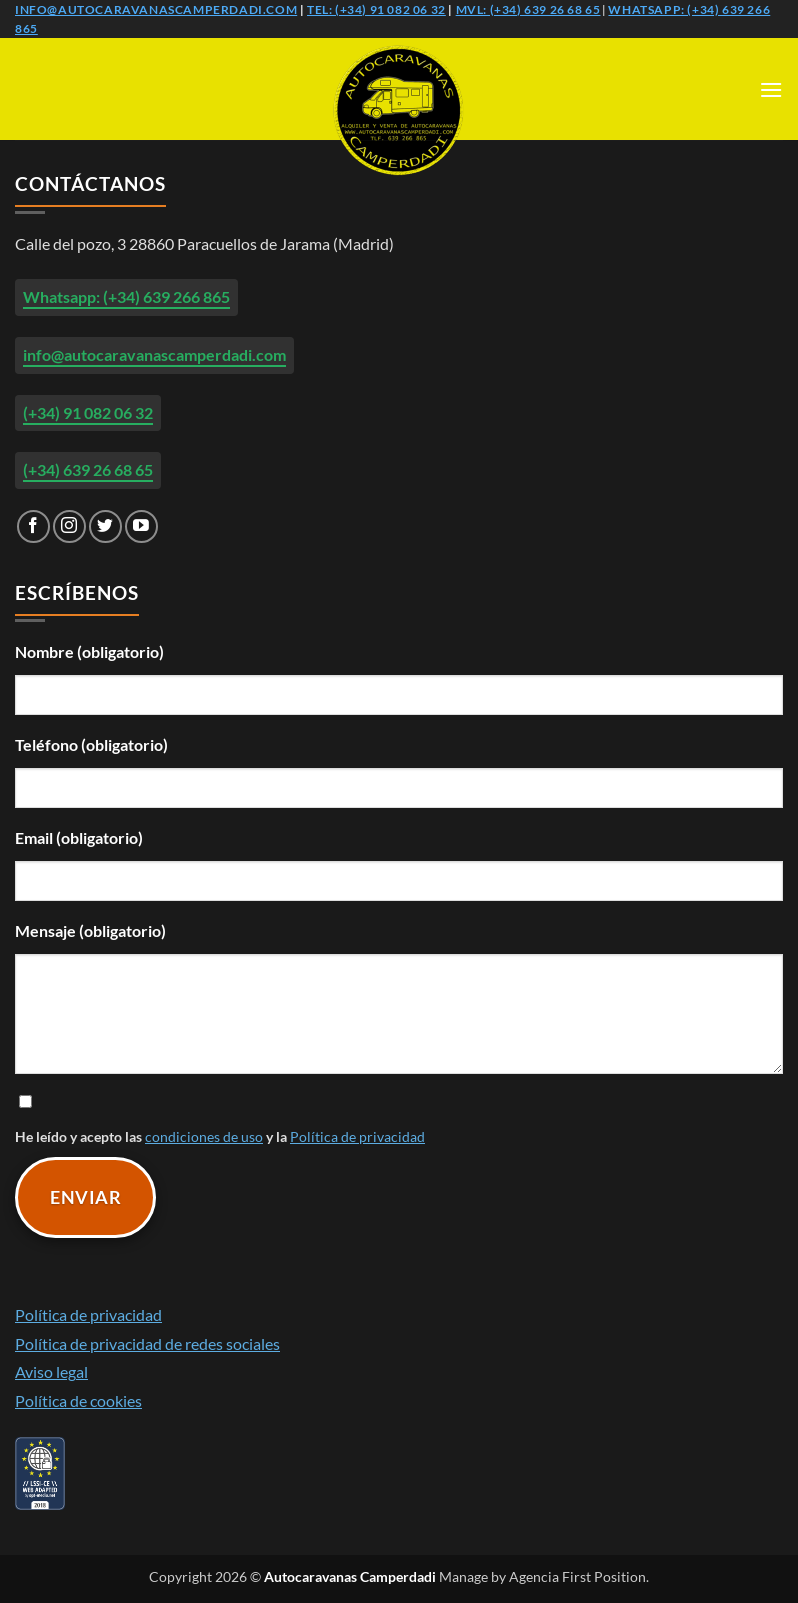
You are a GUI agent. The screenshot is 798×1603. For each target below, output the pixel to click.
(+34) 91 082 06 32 (88, 412)
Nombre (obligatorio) (89, 651)
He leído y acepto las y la (399, 1117)
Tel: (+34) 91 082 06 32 (376, 9)
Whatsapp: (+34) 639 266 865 (126, 296)
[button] (771, 89)
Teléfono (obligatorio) (91, 744)
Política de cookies (78, 1400)
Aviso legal (51, 1371)
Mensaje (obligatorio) (90, 930)
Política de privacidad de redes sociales (147, 1343)
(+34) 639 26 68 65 (88, 469)
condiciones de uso (204, 1136)
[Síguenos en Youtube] (141, 526)
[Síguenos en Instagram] (69, 526)
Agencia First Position (577, 1576)
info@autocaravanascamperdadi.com (156, 9)
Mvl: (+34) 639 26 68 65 (528, 9)
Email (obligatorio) (79, 837)
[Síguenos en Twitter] (105, 526)
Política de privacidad (357, 1136)
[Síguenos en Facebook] (33, 526)
